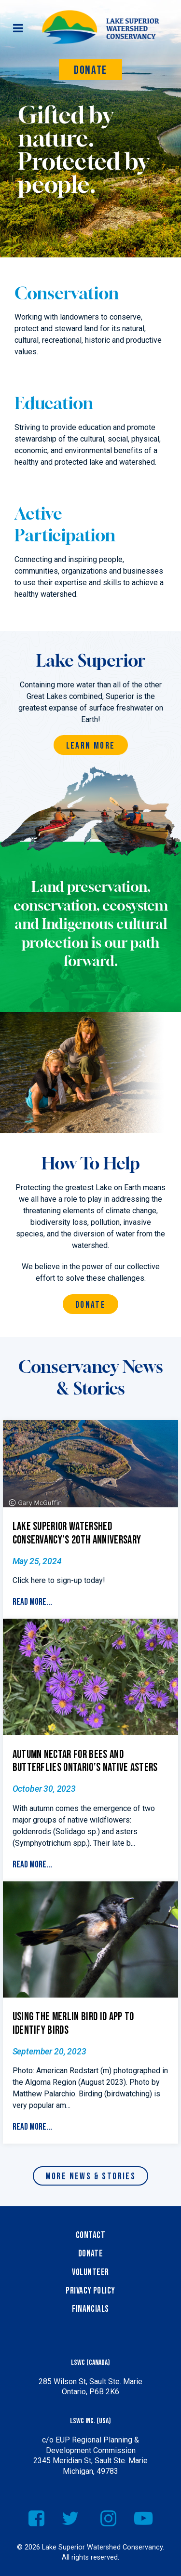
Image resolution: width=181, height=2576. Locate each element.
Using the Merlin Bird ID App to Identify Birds (73, 2023)
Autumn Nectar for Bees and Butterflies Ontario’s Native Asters (85, 1761)
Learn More (90, 745)
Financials (90, 2309)
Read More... (32, 1602)
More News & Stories (90, 2176)
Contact (90, 2235)
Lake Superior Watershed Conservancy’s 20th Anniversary (77, 1533)
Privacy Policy (90, 2290)
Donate (90, 70)
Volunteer (90, 2272)
